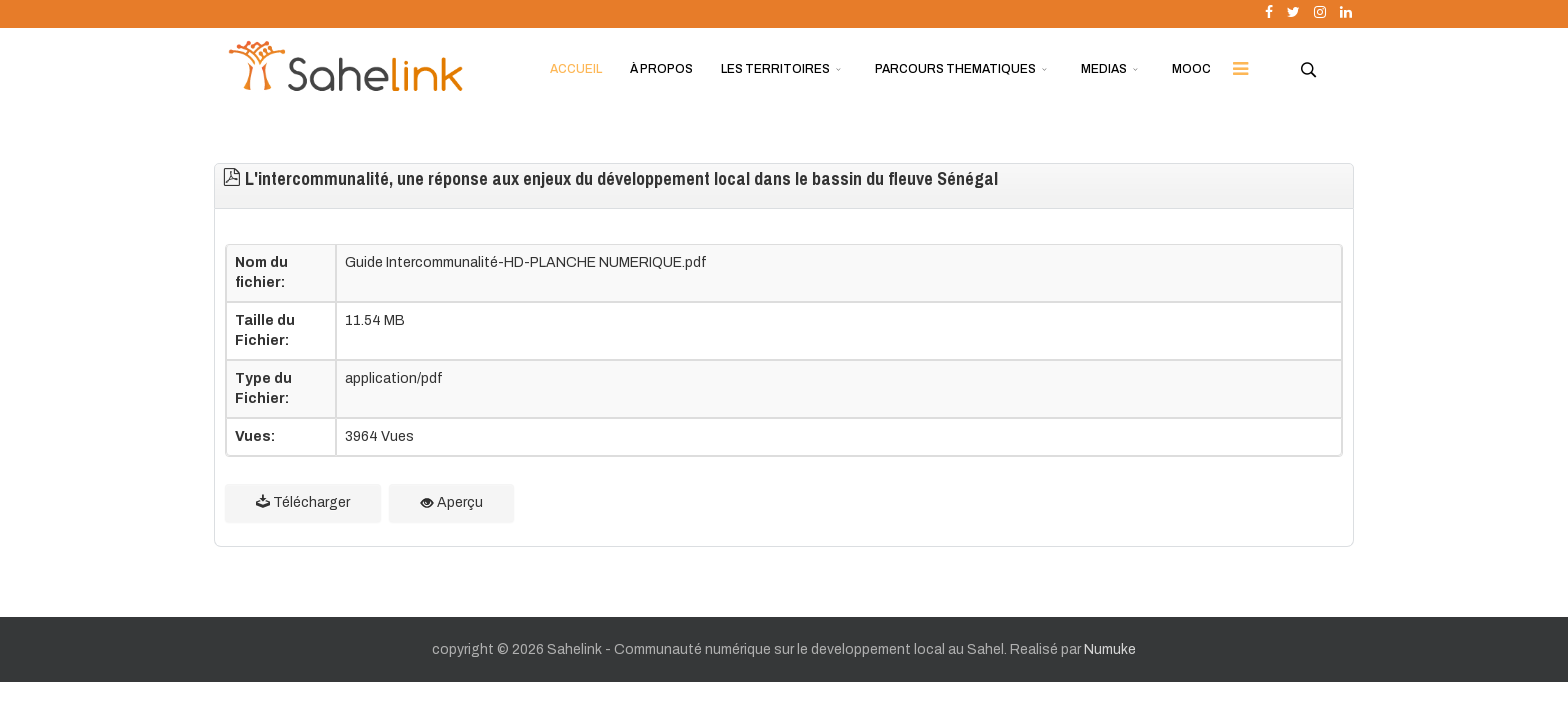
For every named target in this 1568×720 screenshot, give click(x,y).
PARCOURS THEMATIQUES (955, 69)
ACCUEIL (576, 69)
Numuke (1110, 649)
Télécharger (303, 502)
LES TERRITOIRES (775, 69)
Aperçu (451, 502)
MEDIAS (1104, 69)
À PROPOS (661, 69)
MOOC (1191, 69)
